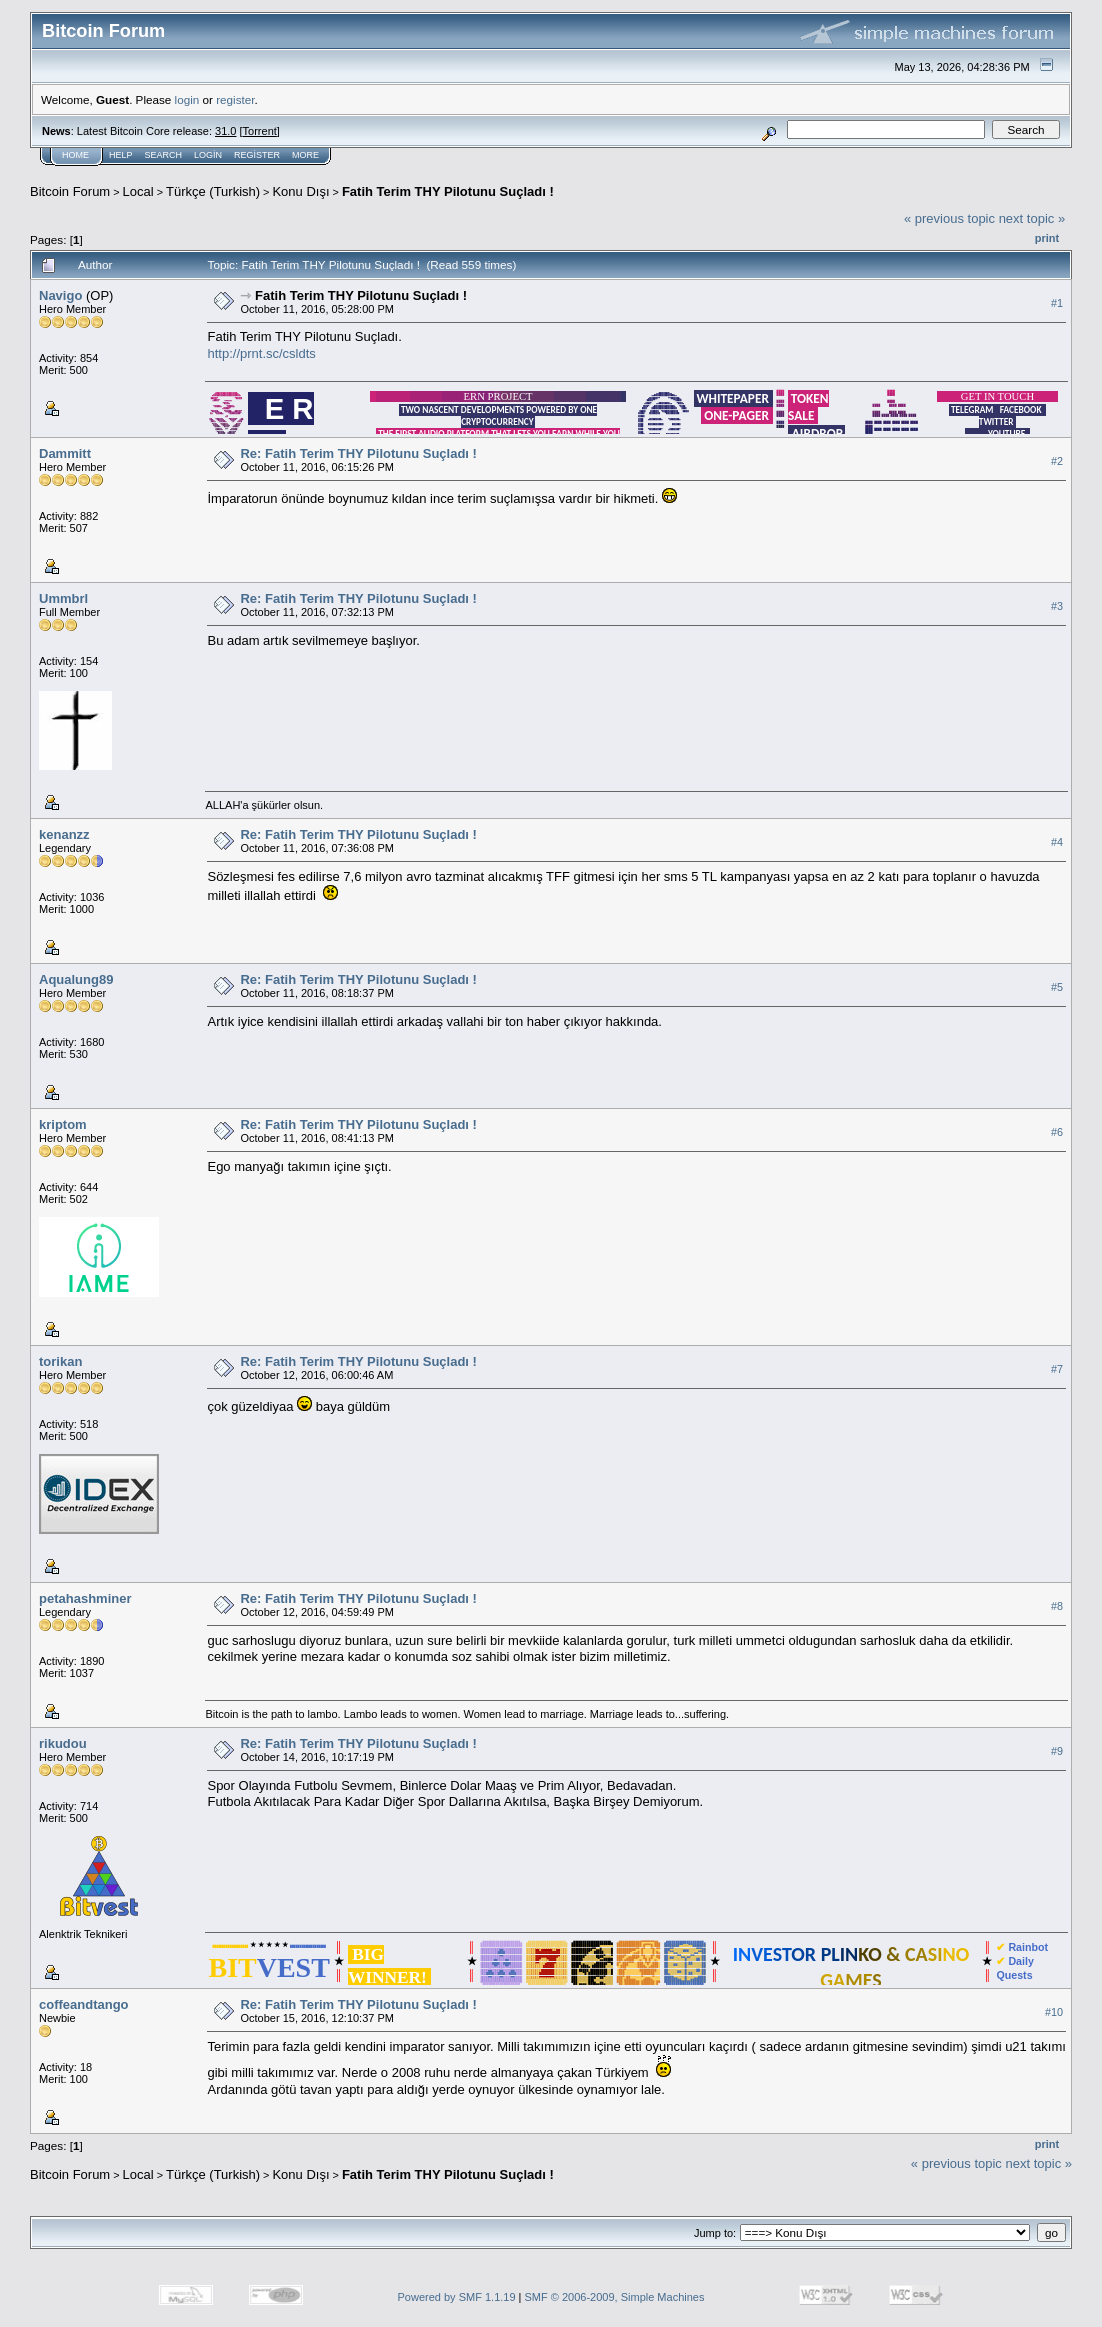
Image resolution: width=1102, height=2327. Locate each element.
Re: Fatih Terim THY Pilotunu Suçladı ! (358, 453)
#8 (1057, 1607)
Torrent (260, 131)
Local (138, 191)
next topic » (1032, 218)
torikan (60, 1361)
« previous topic (949, 218)
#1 (1057, 303)
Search (164, 155)
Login (208, 155)
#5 (1057, 988)
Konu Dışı (300, 191)
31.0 (225, 131)
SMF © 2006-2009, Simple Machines (615, 2297)
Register (257, 155)
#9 (1057, 1752)
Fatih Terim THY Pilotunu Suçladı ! (448, 191)
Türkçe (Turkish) (213, 191)
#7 (1057, 1370)
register (235, 99)
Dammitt (65, 453)
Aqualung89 (76, 979)
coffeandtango (84, 2004)
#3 (1057, 607)
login (187, 99)
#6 (1057, 1133)
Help (121, 155)
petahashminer (85, 1598)
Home (75, 155)
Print (1047, 238)
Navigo (60, 295)
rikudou (63, 1743)
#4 (1057, 843)
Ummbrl (63, 598)
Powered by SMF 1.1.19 (457, 2297)
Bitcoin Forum (70, 191)
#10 (1054, 2013)
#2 (1057, 462)
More (305, 155)
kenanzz (64, 834)
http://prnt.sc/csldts (261, 353)
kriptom (63, 1124)
